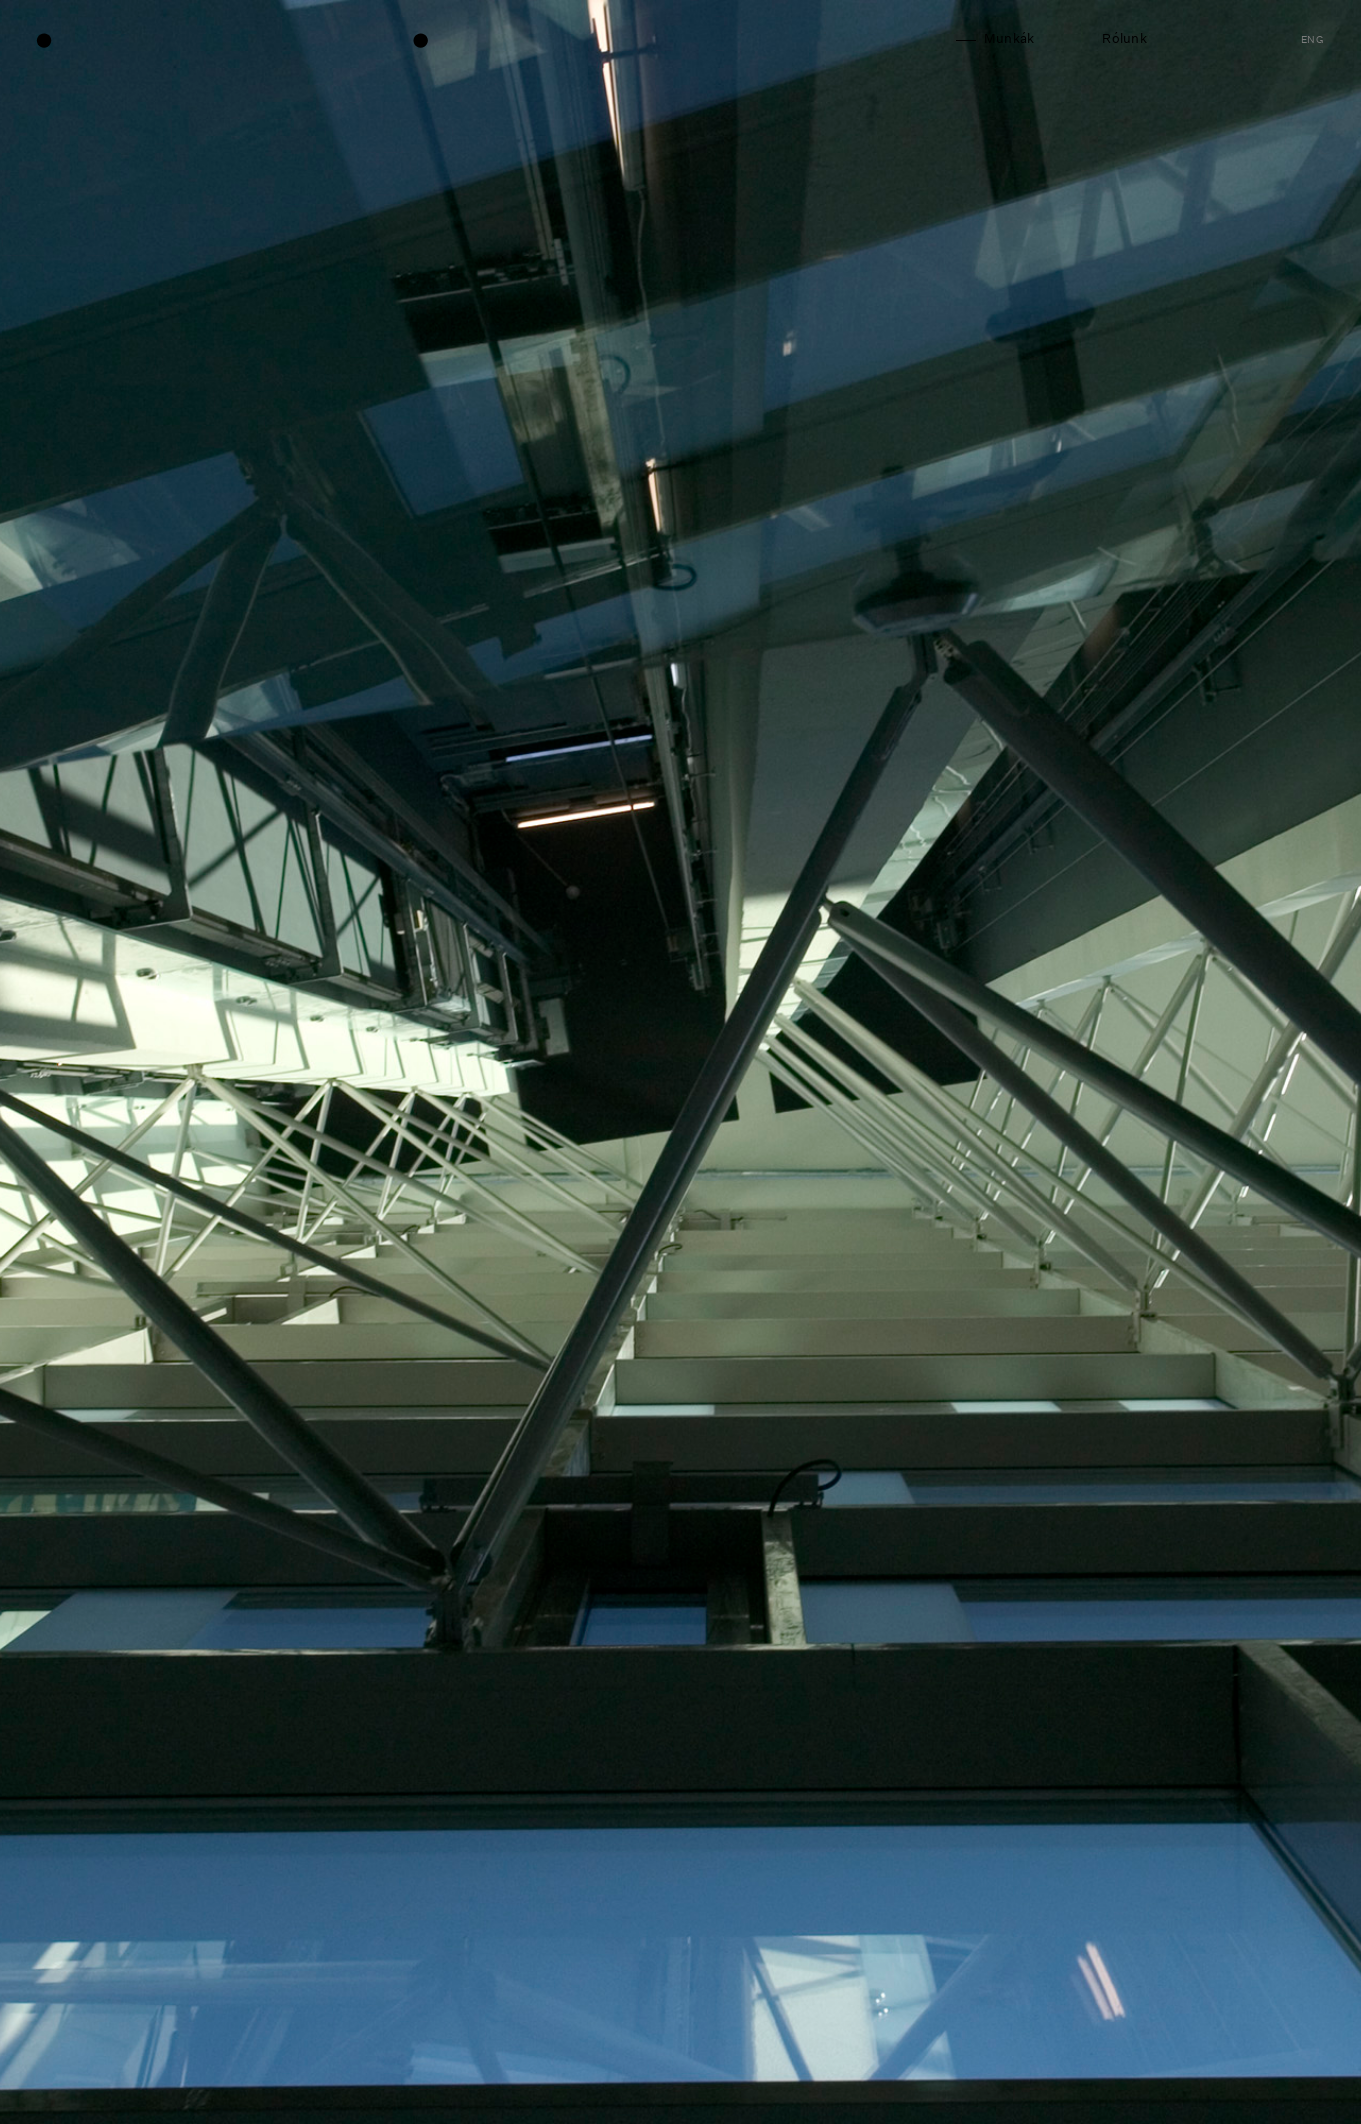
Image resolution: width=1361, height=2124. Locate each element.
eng (1312, 40)
